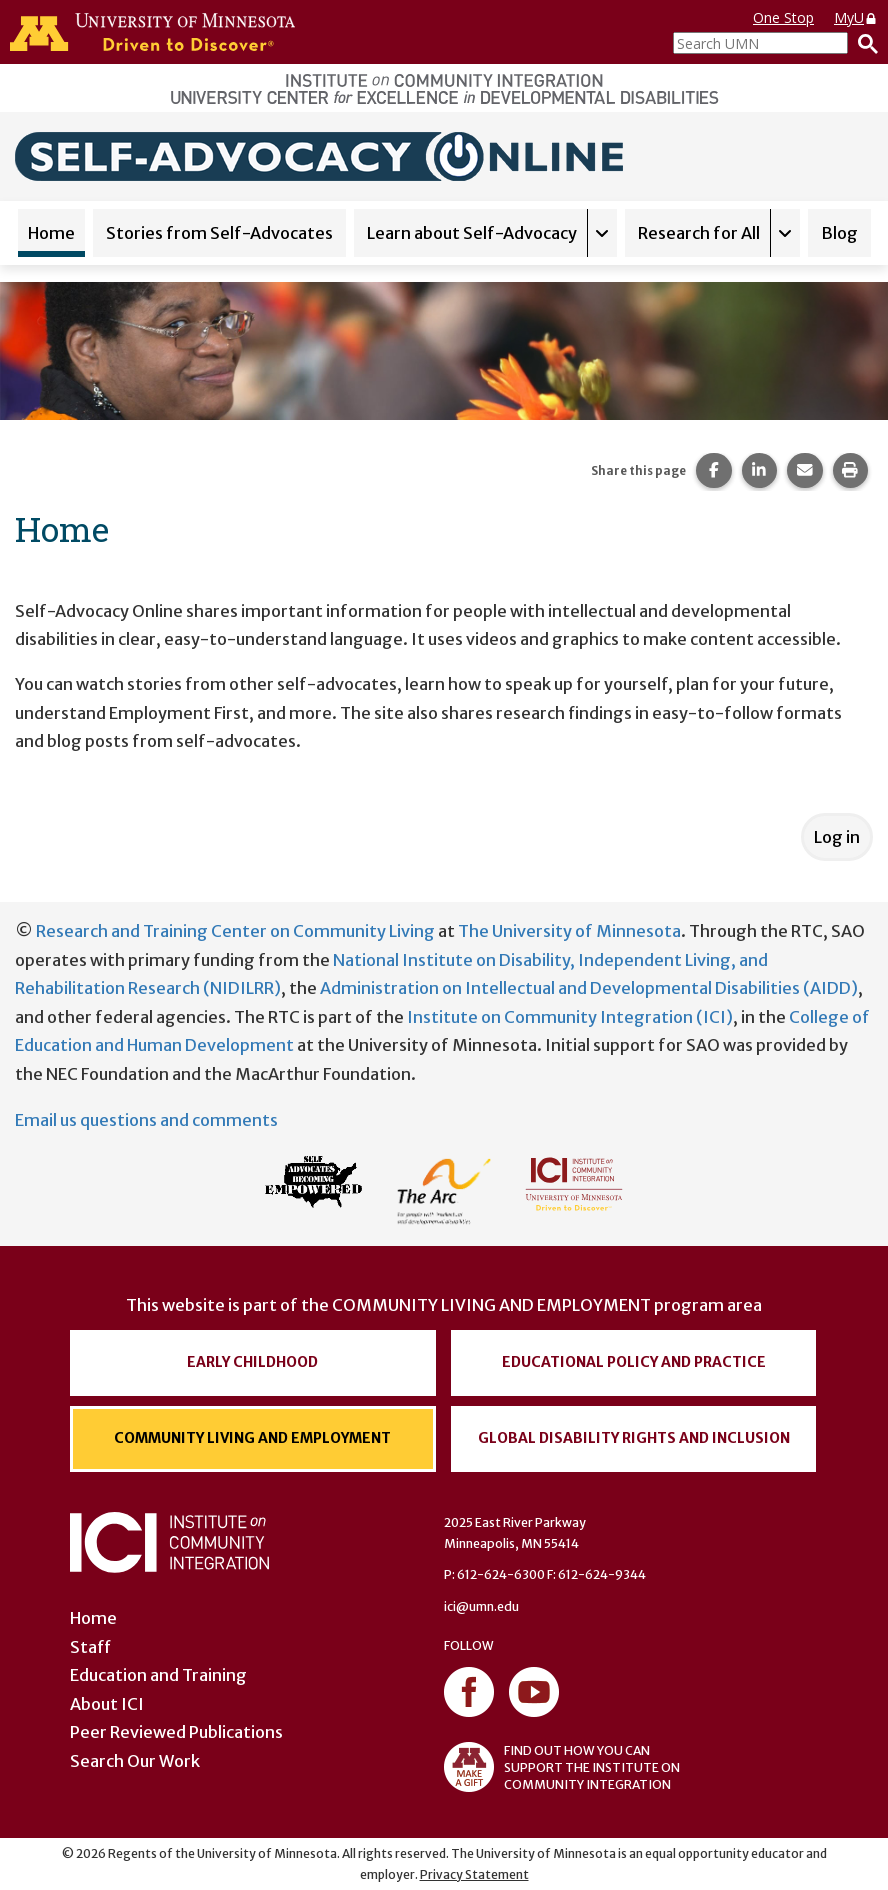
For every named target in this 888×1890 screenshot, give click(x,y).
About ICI (107, 1704)
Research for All (699, 233)
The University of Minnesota (569, 931)
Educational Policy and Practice (634, 1362)
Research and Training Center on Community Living (235, 931)
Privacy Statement (474, 1874)
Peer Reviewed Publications (176, 1732)
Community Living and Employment (252, 1438)
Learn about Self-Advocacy (472, 233)
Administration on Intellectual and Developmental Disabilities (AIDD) (589, 988)
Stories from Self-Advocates (219, 233)
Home (51, 233)
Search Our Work (135, 1761)
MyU (856, 17)
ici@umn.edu (481, 1606)
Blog (839, 233)
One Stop (783, 17)
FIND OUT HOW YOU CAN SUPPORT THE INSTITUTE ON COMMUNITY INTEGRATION (562, 1767)
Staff (90, 1647)
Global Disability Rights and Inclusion (634, 1438)
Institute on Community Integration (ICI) (570, 1017)
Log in (837, 837)
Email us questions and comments (146, 1120)
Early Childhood (252, 1362)
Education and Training (158, 1675)
